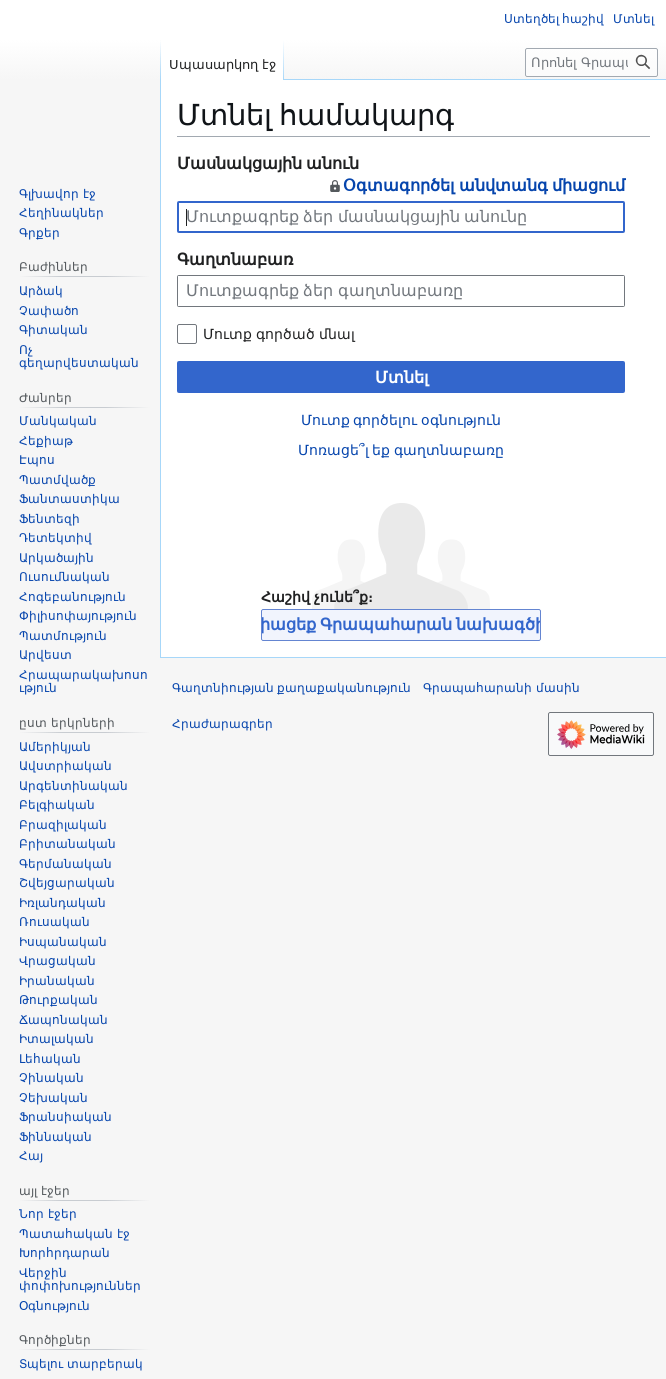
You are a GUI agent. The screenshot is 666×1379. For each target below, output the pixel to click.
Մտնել (401, 377)
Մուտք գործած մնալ (279, 334)
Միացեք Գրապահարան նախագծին (401, 624)
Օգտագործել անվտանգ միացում (476, 185)
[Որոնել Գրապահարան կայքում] (591, 62)
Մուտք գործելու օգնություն (401, 420)
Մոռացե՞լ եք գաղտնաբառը (401, 450)
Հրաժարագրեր (222, 724)
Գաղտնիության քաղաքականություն (291, 688)
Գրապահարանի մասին (501, 688)
